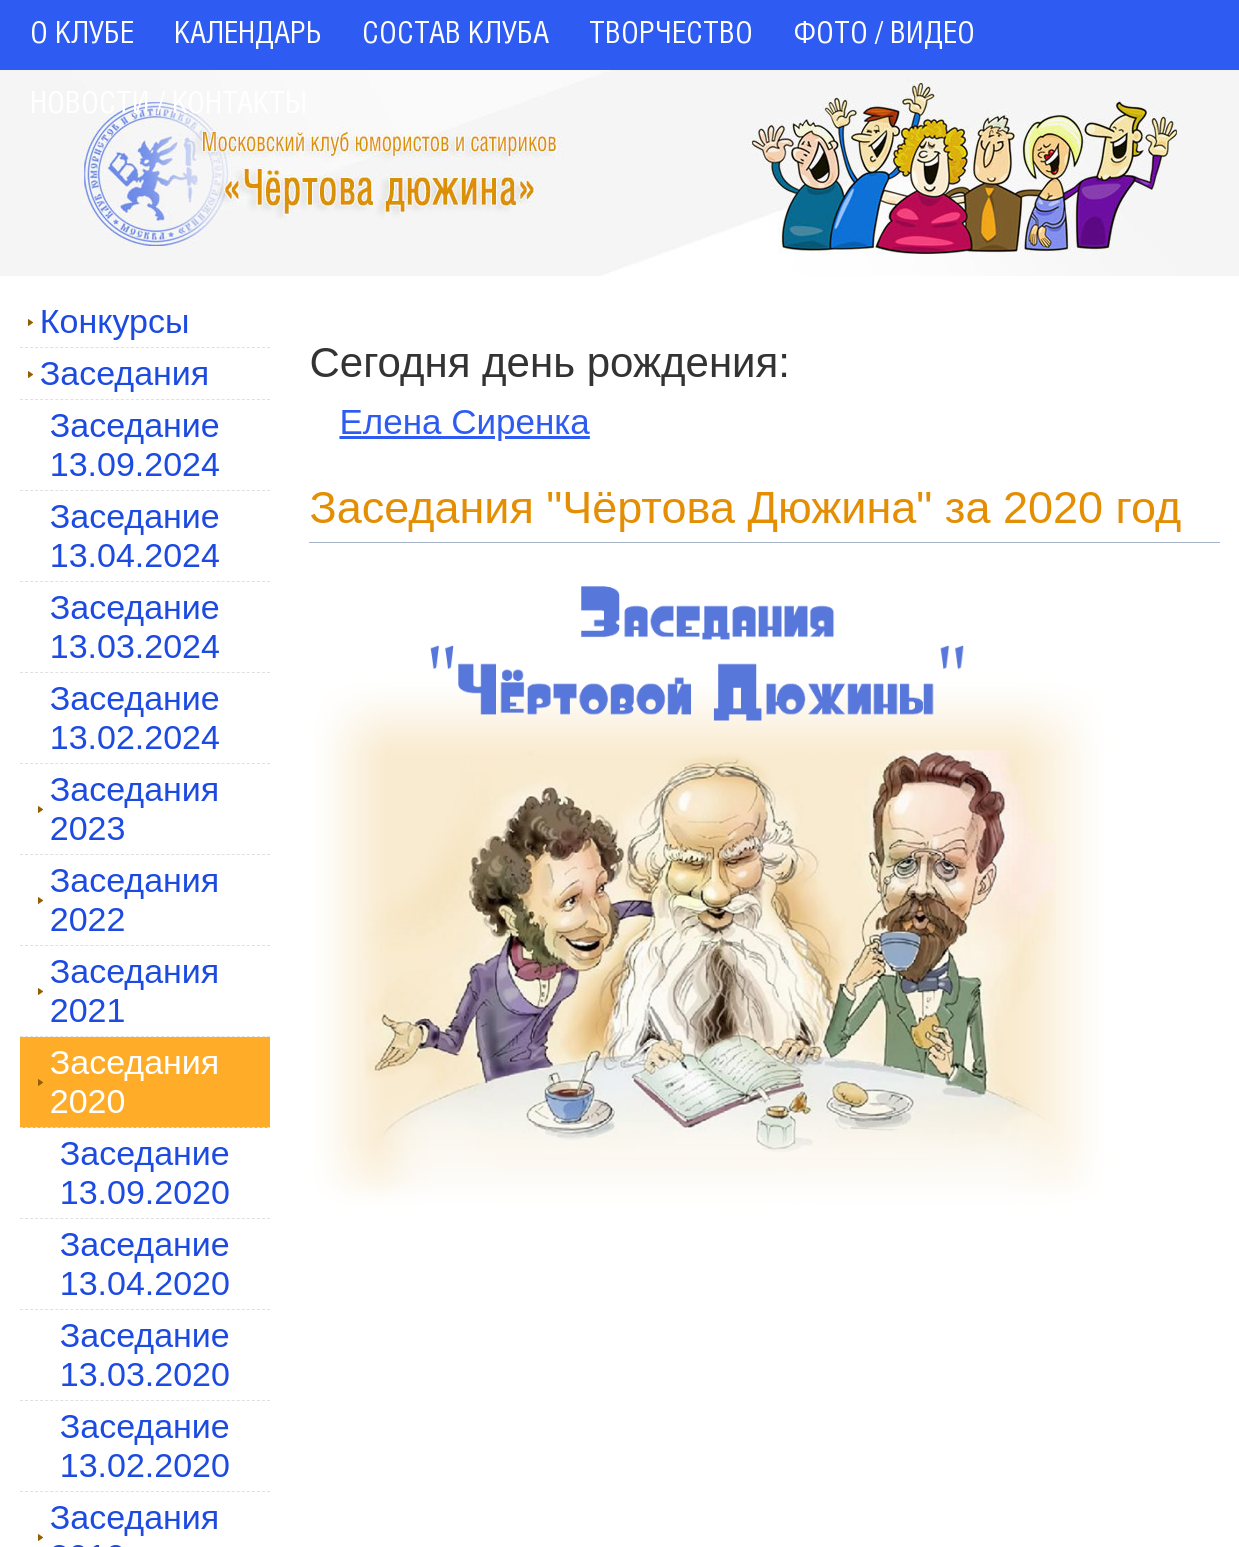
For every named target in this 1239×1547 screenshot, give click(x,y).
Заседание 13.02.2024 (135, 717)
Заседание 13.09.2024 (135, 444)
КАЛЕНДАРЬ (248, 35)
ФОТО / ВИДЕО (884, 35)
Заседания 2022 (128, 899)
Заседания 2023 (128, 808)
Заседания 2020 (128, 1081)
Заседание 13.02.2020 (145, 1445)
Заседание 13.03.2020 (145, 1354)
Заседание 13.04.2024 (135, 535)
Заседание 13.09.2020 (145, 1172)
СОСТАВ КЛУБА (455, 35)
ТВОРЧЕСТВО (671, 35)
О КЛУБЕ (82, 35)
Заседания (118, 373)
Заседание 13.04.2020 (145, 1263)
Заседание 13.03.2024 (135, 626)
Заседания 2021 (128, 990)
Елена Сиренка (464, 421)
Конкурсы (108, 321)
